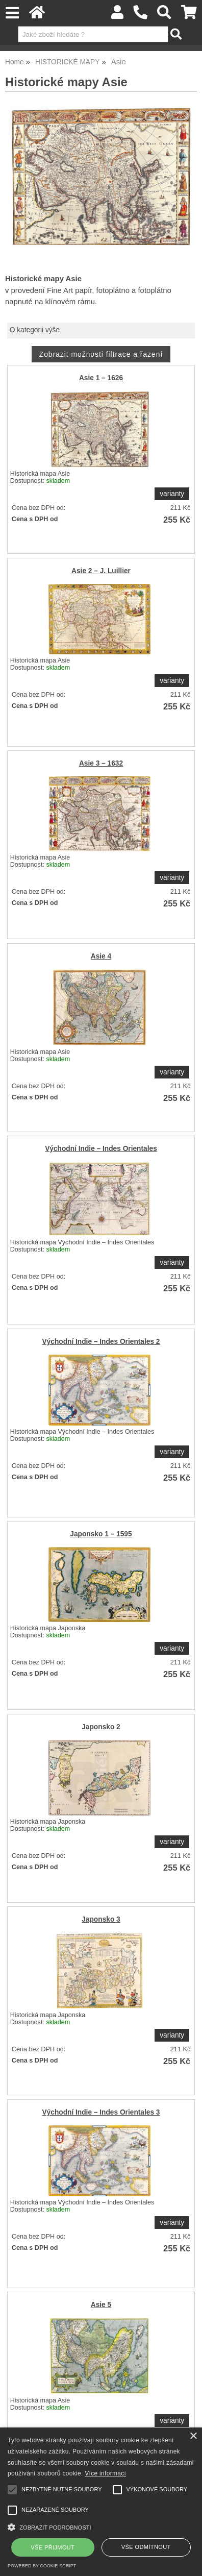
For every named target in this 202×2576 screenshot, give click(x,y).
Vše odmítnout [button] (146, 2547)
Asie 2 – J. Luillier (101, 571)
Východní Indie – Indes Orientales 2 (101, 1341)
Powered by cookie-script (42, 2565)
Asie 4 (101, 956)
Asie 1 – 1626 (101, 378)
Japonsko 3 (101, 1919)
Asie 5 (101, 2305)
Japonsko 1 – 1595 (101, 1534)
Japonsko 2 (101, 1727)
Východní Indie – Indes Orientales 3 (101, 2112)
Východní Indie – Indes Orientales (101, 1148)
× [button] (193, 2436)
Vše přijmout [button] (52, 2547)
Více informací (105, 2473)
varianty (172, 494)
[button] (101, 2526)
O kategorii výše (35, 330)
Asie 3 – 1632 (101, 763)
